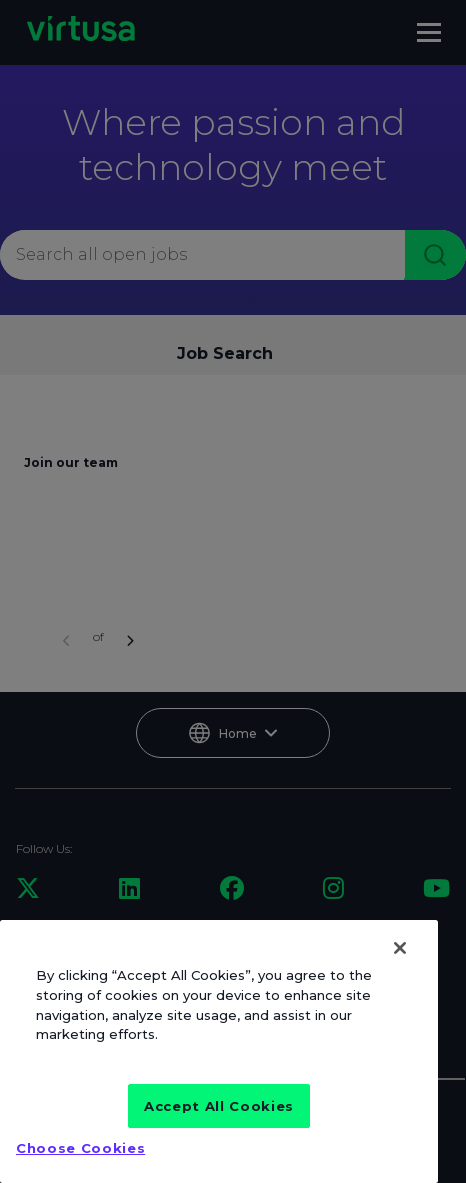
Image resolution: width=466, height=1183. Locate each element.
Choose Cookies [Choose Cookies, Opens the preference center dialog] (80, 1148)
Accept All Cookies (219, 1106)
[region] (219, 1051)
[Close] (400, 948)
